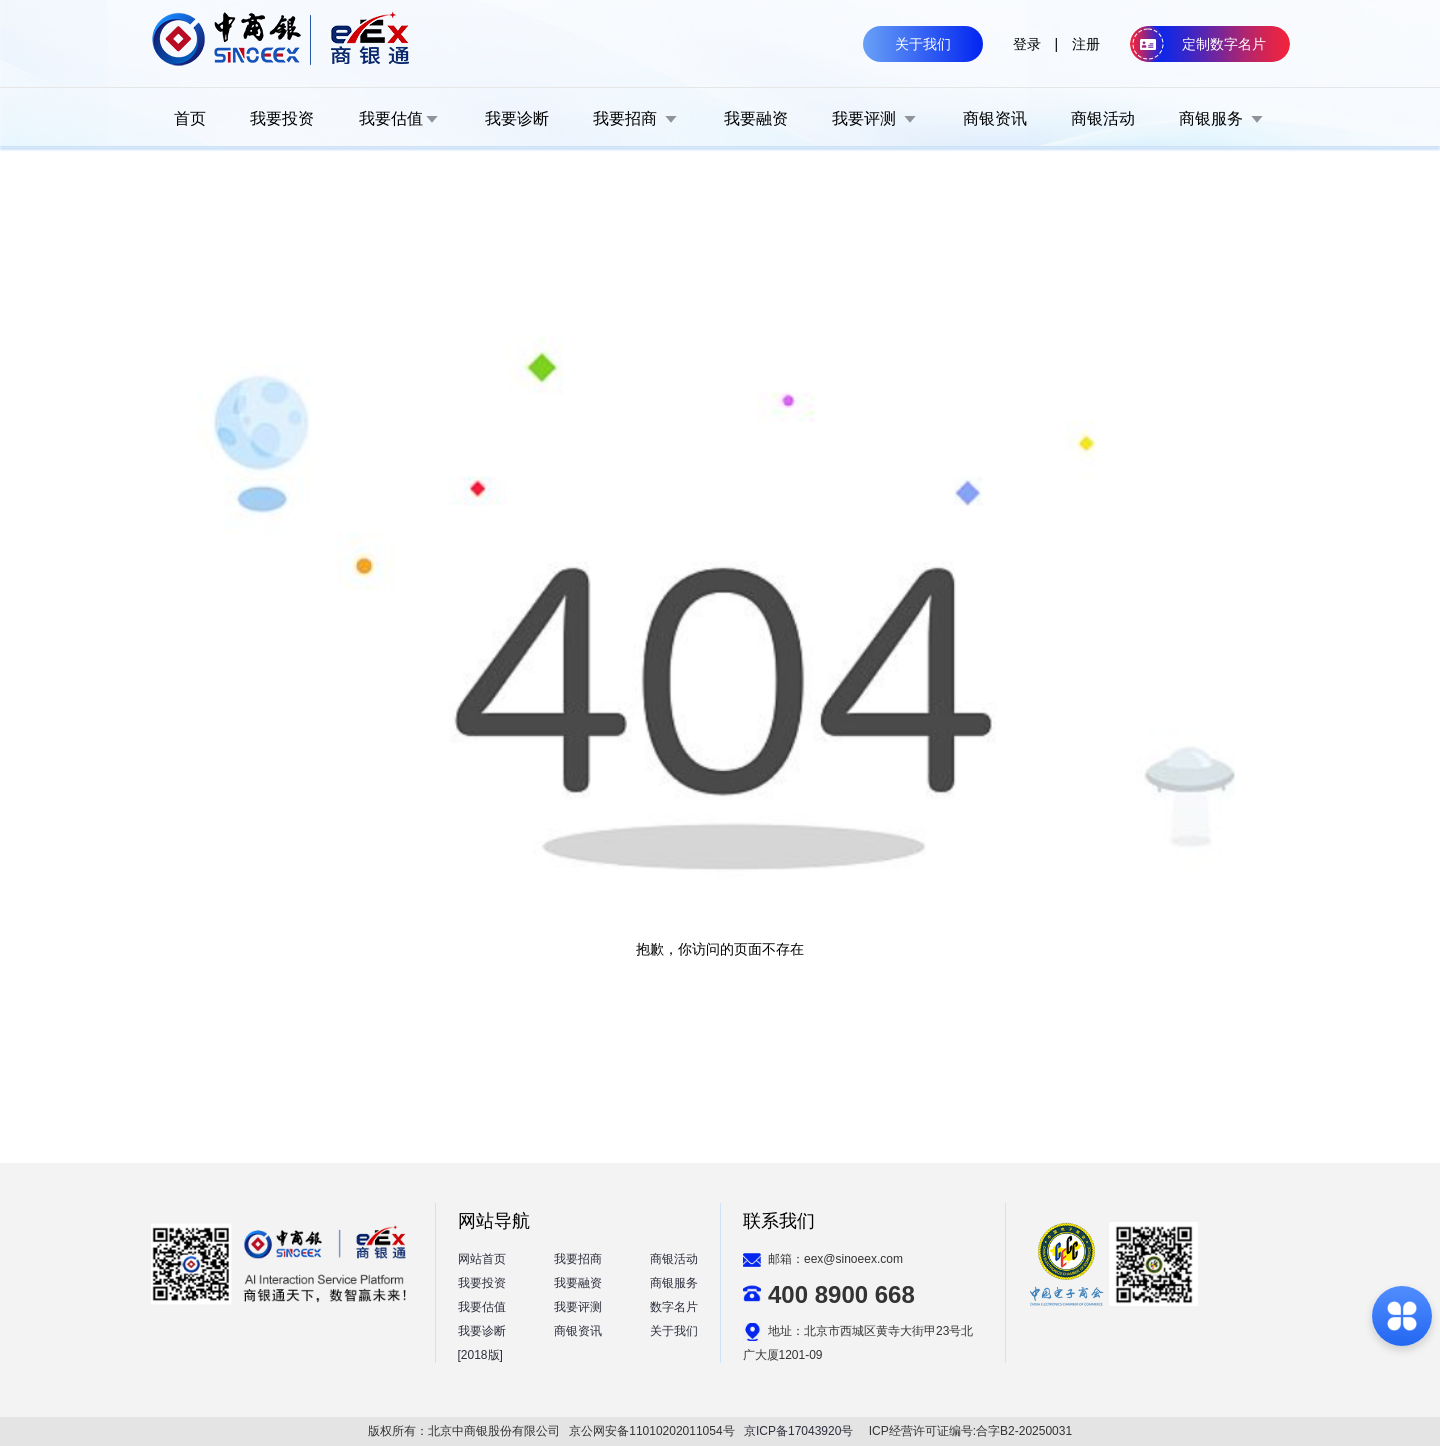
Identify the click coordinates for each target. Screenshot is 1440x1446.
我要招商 (578, 1259)
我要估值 (482, 1307)
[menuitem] (190, 118)
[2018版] (480, 1355)
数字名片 (674, 1307)
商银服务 (674, 1283)
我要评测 (578, 1307)
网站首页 (482, 1259)
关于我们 (674, 1331)
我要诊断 (482, 1331)
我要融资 (578, 1283)
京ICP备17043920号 (798, 1431)
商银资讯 (578, 1331)
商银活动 (674, 1259)
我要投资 (482, 1283)
